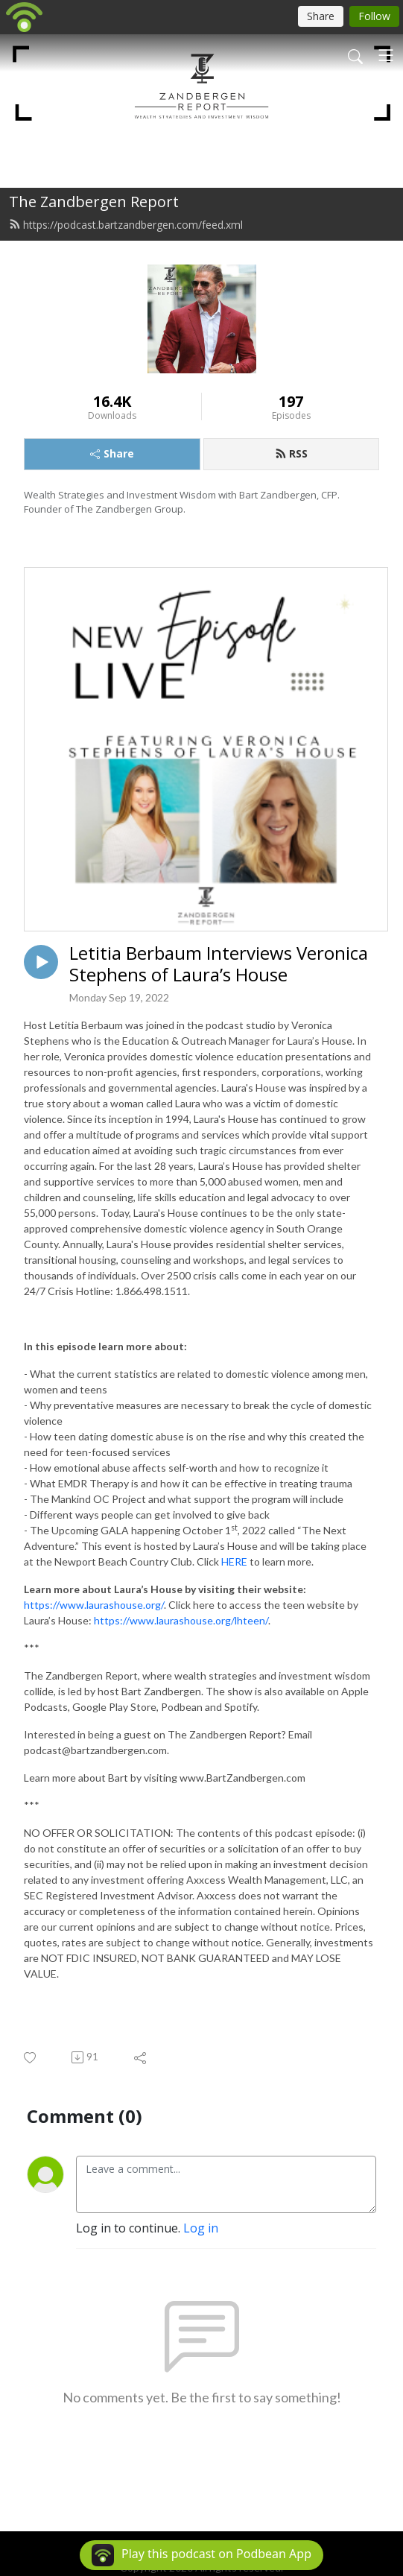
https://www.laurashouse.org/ (94, 1604)
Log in (200, 2228)
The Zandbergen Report (94, 202)
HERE (234, 1561)
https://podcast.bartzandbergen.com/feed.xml (126, 225)
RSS (291, 453)
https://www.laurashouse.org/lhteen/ (181, 1620)
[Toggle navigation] (386, 55)
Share (112, 453)
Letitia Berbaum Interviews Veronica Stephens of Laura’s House (218, 964)
